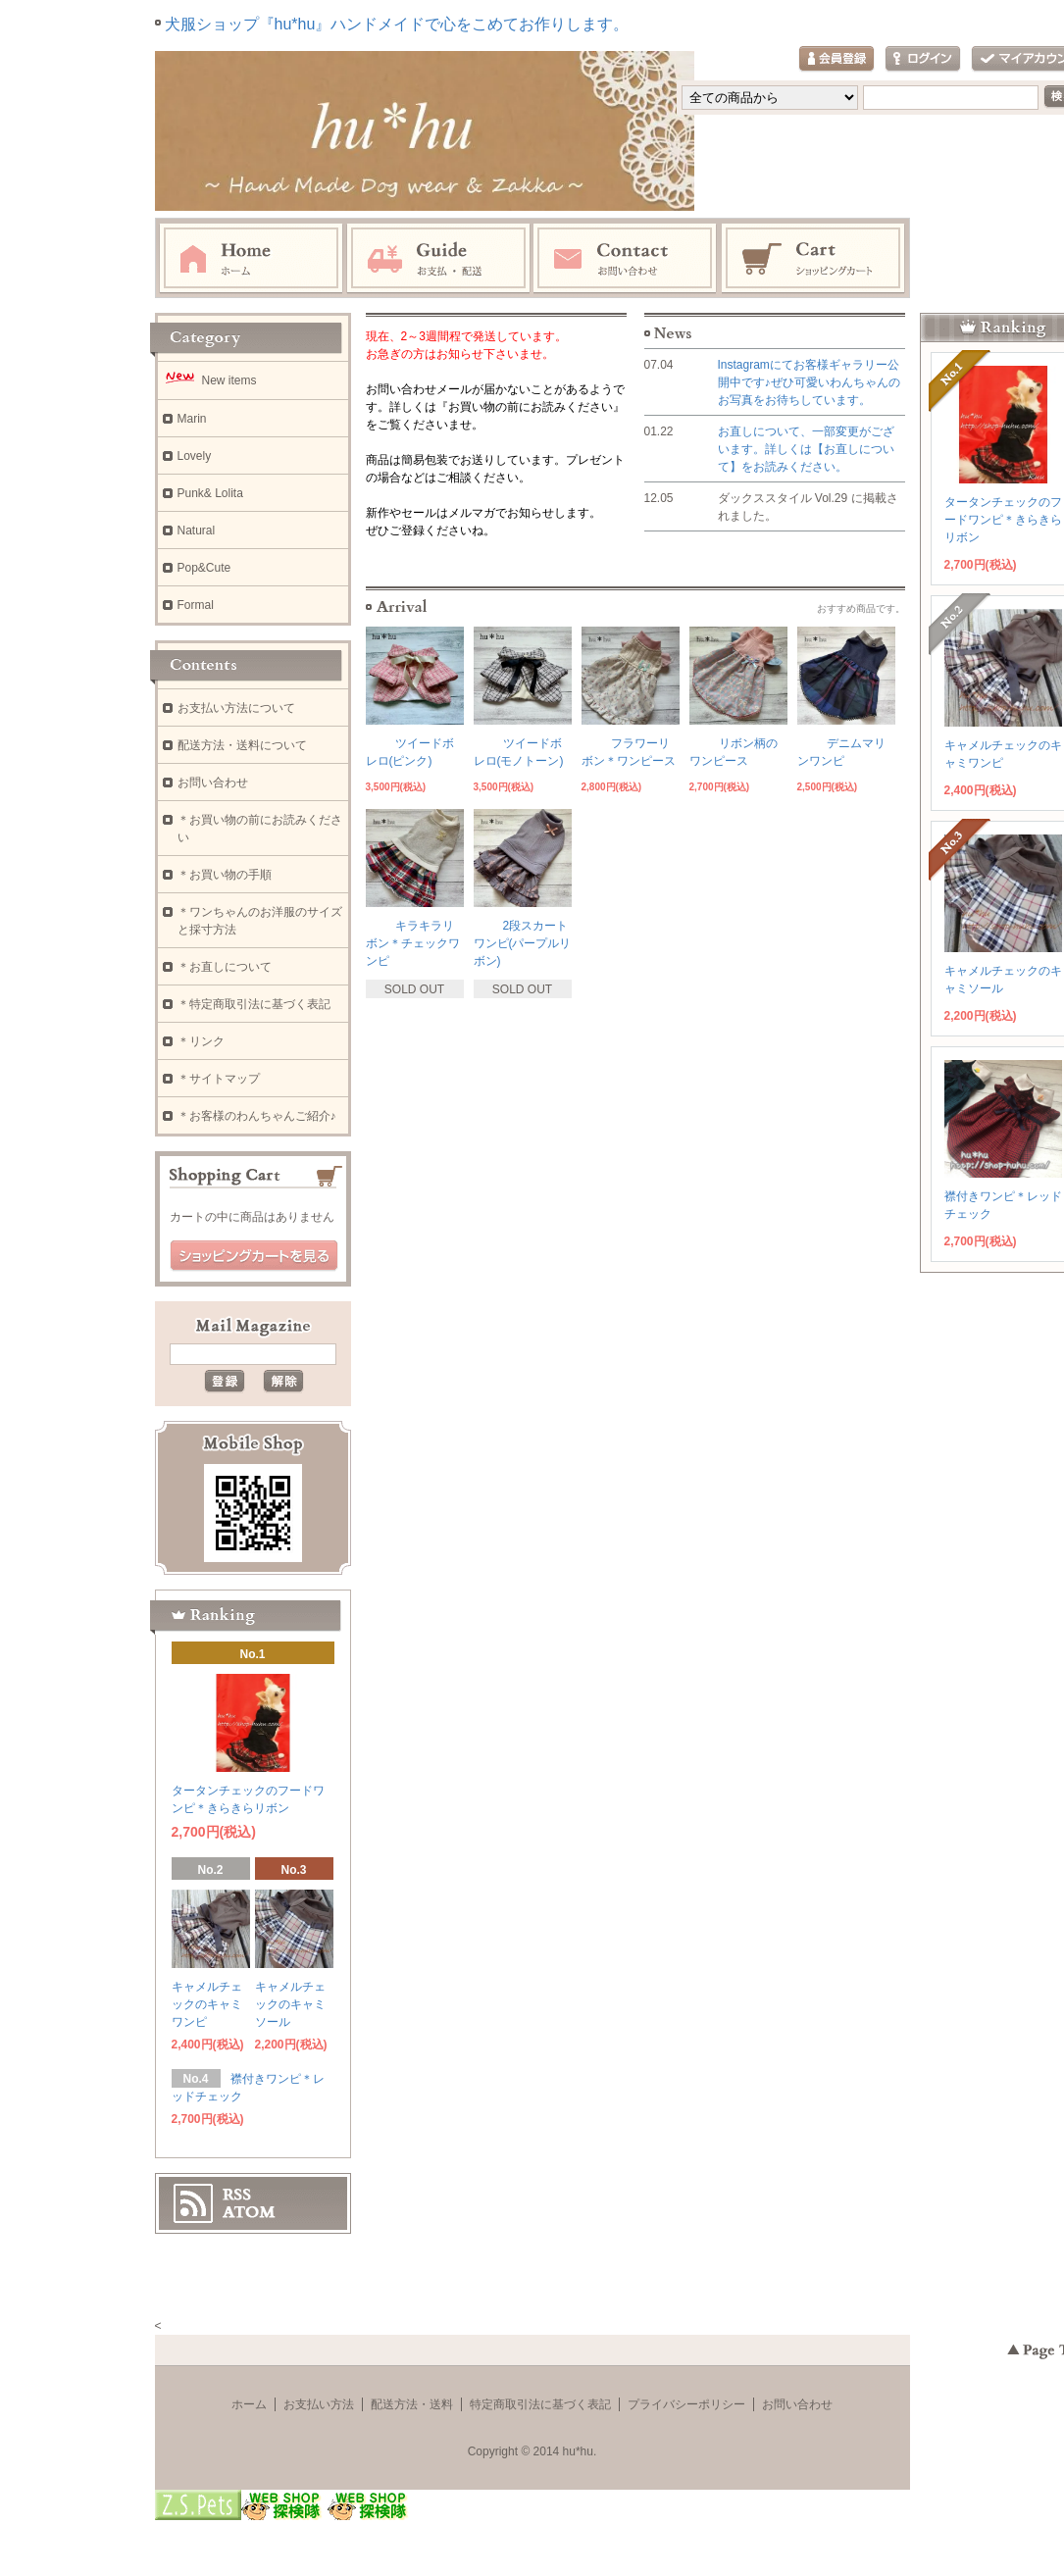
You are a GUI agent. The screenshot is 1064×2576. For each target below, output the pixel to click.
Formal (195, 605)
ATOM (249, 2212)
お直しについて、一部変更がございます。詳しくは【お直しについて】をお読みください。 (806, 449)
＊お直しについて (224, 967)
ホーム (251, 259)
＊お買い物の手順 (224, 875)
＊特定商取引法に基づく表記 (253, 1004)
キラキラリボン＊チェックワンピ (413, 943)
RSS (237, 2194)
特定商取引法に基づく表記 (540, 2404)
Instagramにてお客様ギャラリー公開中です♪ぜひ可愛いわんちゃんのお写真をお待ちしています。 (809, 382)
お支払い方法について (236, 708)
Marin (192, 419)
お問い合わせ (625, 259)
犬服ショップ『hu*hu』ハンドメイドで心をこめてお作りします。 (397, 24)
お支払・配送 (438, 259)
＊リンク (201, 1041)
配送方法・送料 (412, 2404)
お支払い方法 (318, 2404)
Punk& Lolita (210, 493)
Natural (196, 530)
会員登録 (836, 59)
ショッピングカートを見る (254, 1256)
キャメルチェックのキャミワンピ (207, 2004)
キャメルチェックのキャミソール (290, 2004)
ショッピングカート (814, 259)
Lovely (194, 456)
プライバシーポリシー (686, 2404)
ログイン (923, 59)
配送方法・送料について (242, 745)
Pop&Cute (204, 568)
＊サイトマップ (218, 1079)
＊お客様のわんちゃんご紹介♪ (256, 1116)
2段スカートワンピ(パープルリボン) (523, 943)
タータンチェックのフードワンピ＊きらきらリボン (1003, 519)
